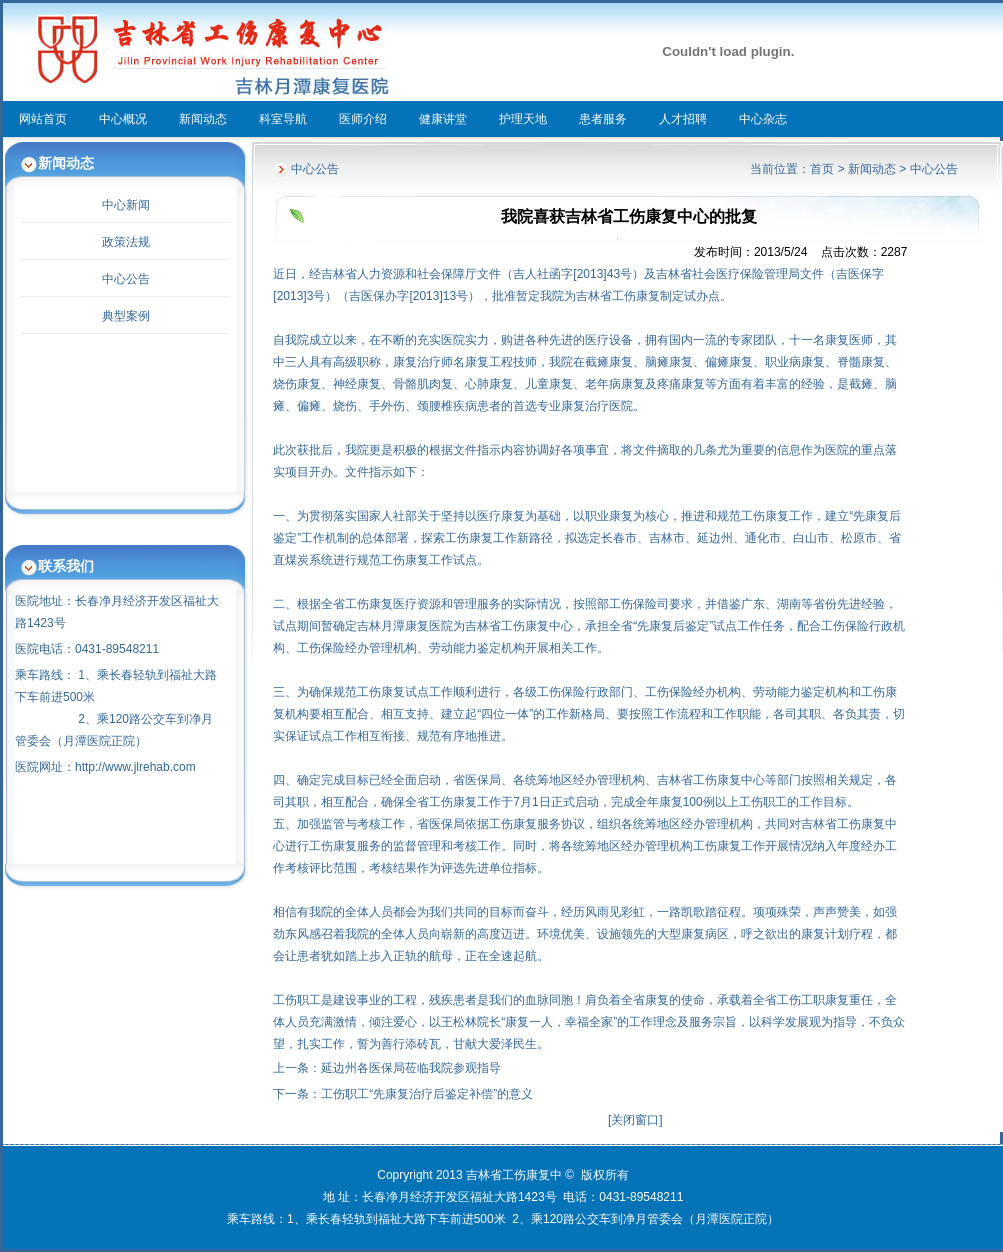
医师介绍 (363, 119)
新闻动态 (203, 119)
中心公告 (126, 279)
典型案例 (126, 316)
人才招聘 (683, 119)
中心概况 (123, 119)
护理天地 (523, 119)
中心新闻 (126, 205)
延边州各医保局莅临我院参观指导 (411, 1068)
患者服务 (603, 119)
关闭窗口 (635, 1120)
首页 (822, 169)
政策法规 (126, 242)
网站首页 (43, 119)
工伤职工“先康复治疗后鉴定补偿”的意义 (427, 1094)
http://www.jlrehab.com (135, 767)
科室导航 (283, 119)
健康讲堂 (443, 119)
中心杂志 (763, 119)
